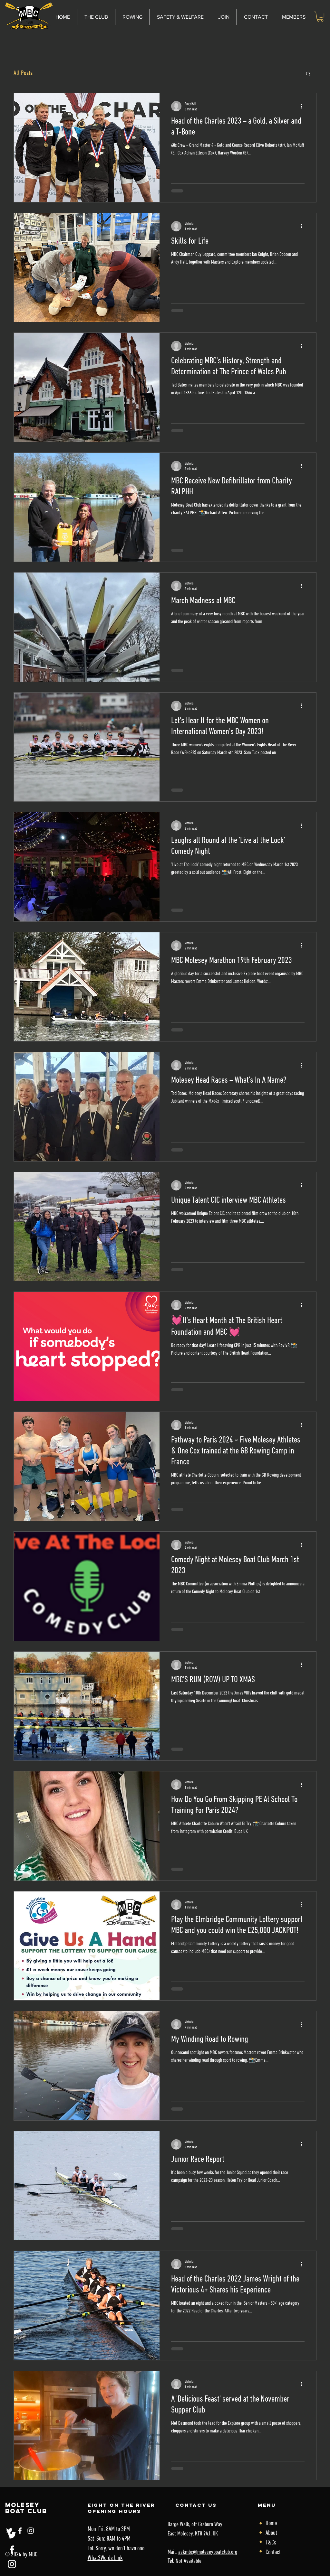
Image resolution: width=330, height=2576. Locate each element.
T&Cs (271, 2543)
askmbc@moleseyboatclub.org (207, 2552)
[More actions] (303, 106)
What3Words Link (105, 2558)
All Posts (23, 73)
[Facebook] (11, 2549)
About (271, 2533)
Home (271, 2523)
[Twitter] (11, 2535)
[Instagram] (11, 2564)
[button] (180, 17)
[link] (320, 17)
